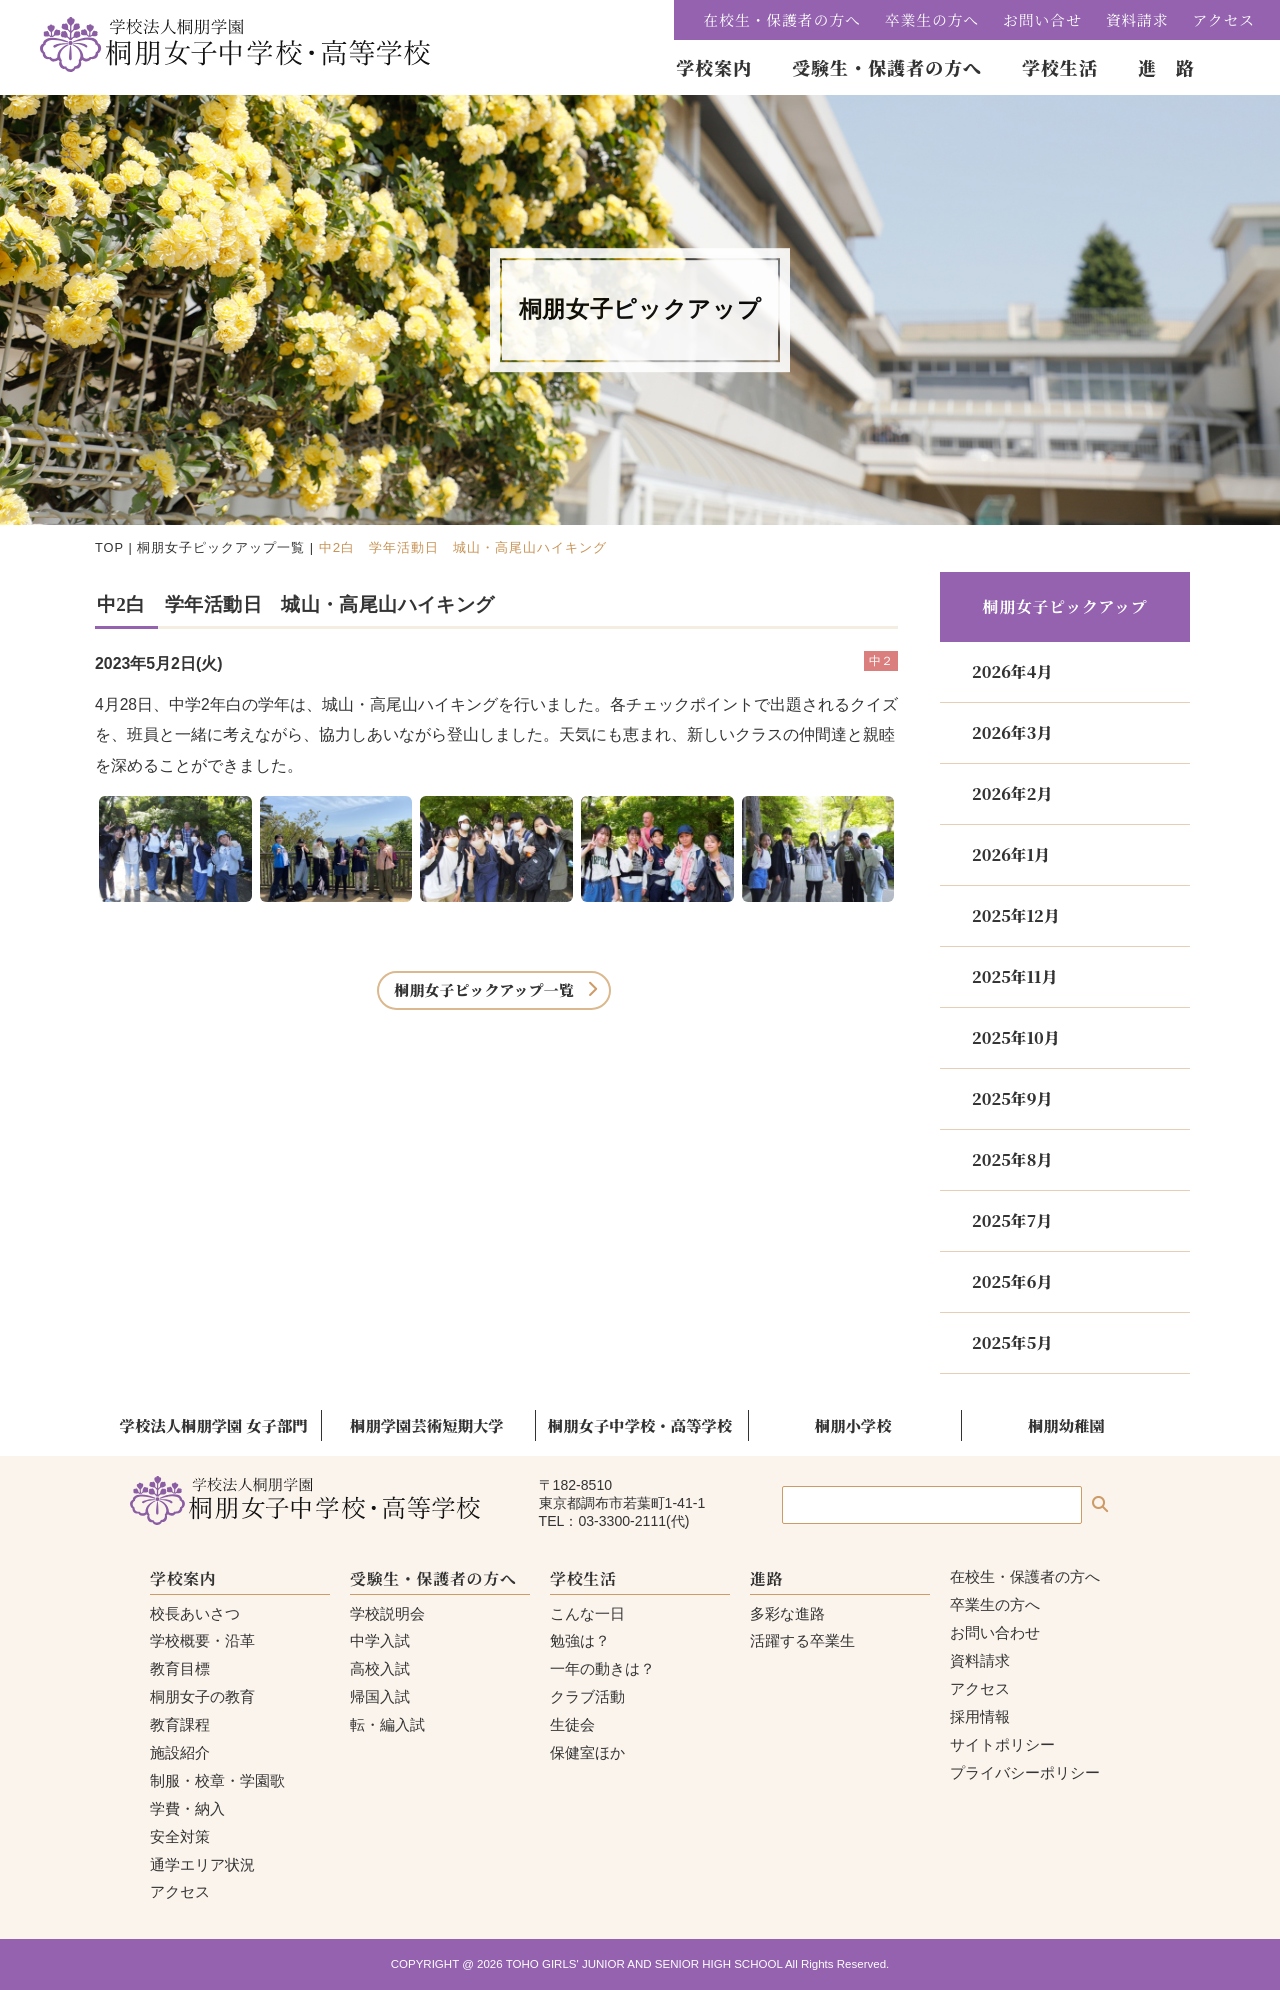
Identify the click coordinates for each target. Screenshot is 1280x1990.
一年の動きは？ (602, 1668)
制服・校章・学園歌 (217, 1780)
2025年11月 (1014, 976)
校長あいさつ (195, 1613)
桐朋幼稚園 (1066, 1425)
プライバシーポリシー (1025, 1772)
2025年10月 (1016, 1037)
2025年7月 (1012, 1220)
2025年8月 (1012, 1159)
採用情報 (980, 1716)
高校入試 (380, 1668)
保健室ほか (587, 1752)
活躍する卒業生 (802, 1640)
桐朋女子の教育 (202, 1696)
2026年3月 (1012, 732)
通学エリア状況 (202, 1864)
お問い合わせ (995, 1632)
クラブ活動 (587, 1696)
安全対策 (180, 1836)
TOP (109, 547)
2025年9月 (1012, 1098)
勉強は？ (580, 1640)
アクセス (1224, 19)
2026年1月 (1011, 854)
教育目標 (180, 1668)
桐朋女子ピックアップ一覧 (221, 547)
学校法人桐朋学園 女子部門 (214, 1425)
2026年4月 (1012, 671)
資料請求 (1137, 19)
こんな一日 (587, 1613)
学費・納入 (187, 1808)
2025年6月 (1012, 1281)
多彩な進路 (787, 1613)
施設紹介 (180, 1752)
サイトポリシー (1002, 1744)
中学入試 (380, 1640)
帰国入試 (380, 1696)
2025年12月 (1016, 915)
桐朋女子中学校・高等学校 (640, 1425)
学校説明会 (387, 1613)
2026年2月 (1012, 793)
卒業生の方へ (932, 19)
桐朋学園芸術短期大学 (427, 1425)
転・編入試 (387, 1724)
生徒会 (572, 1724)
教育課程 (180, 1724)
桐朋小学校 (853, 1425)
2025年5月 (1012, 1342)
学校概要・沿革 (202, 1640)
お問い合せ (1042, 19)
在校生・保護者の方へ (782, 19)
